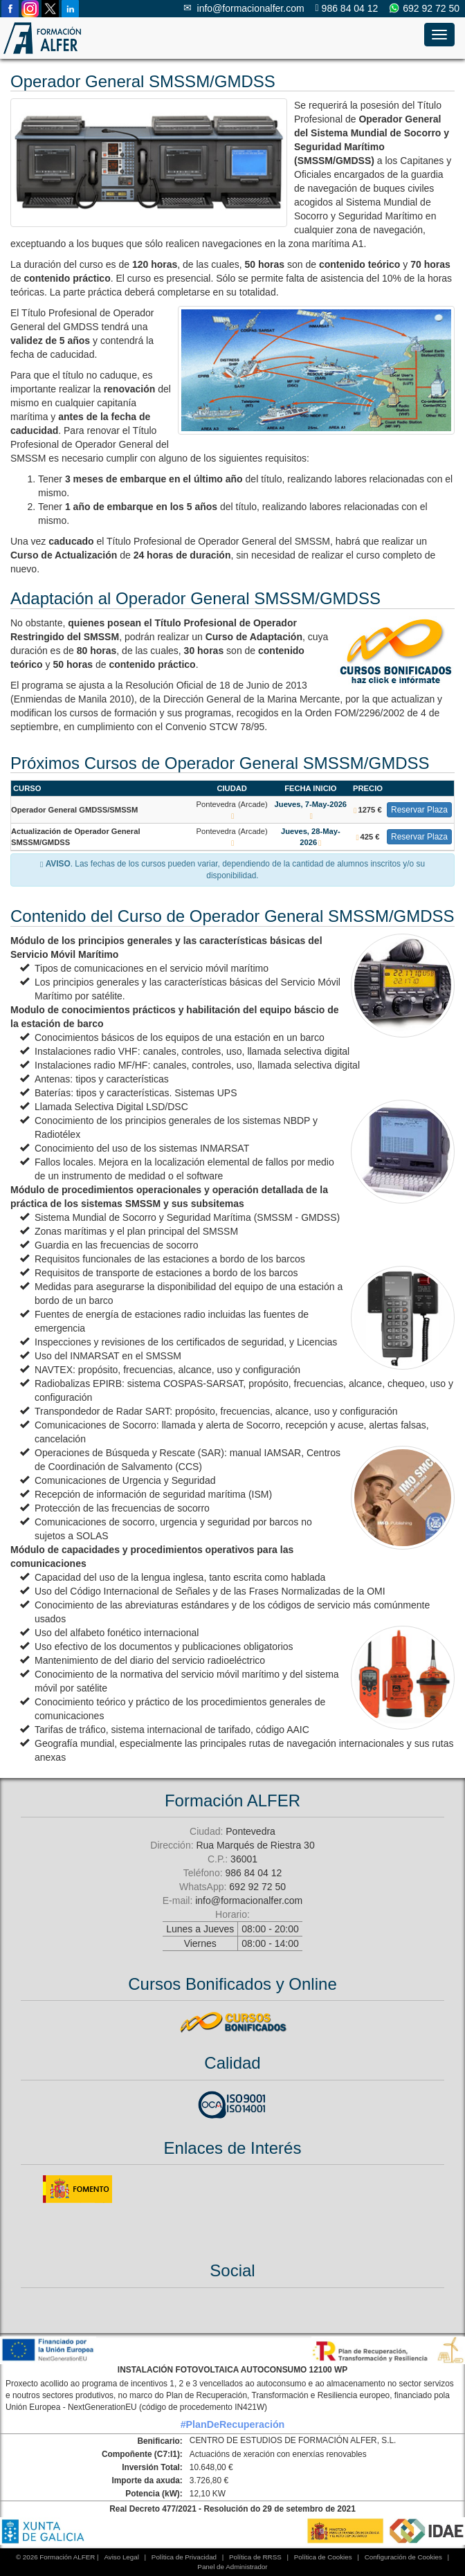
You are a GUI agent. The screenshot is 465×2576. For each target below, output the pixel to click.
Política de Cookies (323, 2557)
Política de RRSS (255, 2557)
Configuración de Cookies (403, 2557)
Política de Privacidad (184, 2557)
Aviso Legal (121, 2557)
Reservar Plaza (419, 810)
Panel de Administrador (232, 2566)
